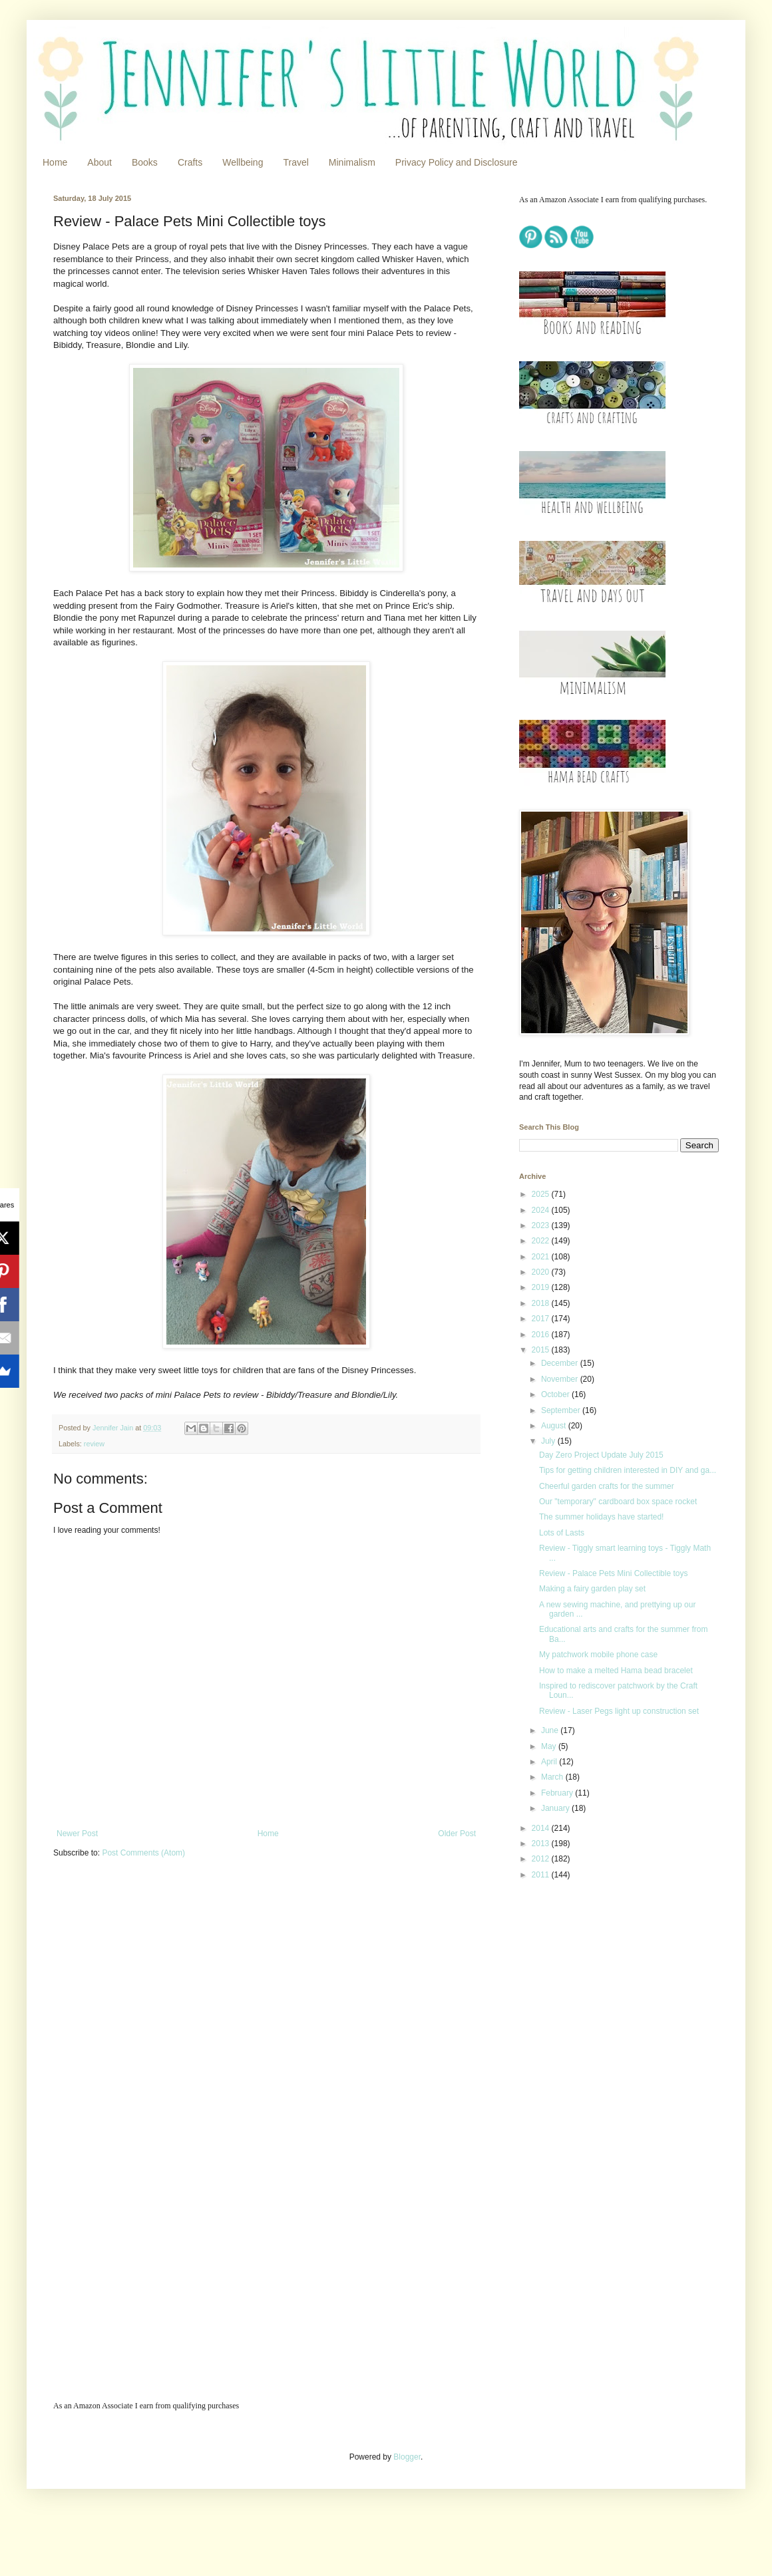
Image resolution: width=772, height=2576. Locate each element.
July (549, 1441)
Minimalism (352, 162)
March (553, 1777)
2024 (542, 1210)
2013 (542, 1843)
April (550, 1761)
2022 (542, 1240)
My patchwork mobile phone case (598, 1654)
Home (55, 162)
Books (145, 162)
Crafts (190, 162)
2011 (542, 1874)
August (554, 1425)
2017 (542, 1318)
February (558, 1793)
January (556, 1808)
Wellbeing (242, 162)
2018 (542, 1303)
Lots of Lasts (561, 1532)
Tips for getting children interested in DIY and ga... (627, 1470)
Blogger (407, 2457)
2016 (542, 1334)
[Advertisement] (602, 1984)
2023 (542, 1225)
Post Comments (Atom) (143, 1852)
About (99, 162)
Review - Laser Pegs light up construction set (619, 1711)
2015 (542, 1350)
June (550, 1730)
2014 (542, 1828)
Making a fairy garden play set (592, 1588)
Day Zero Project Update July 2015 (601, 1455)
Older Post (457, 1833)
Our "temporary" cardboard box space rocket (618, 1501)
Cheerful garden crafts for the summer (606, 1486)
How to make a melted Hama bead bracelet (616, 1670)
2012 (542, 1858)
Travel (295, 162)
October (556, 1394)
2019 (542, 1287)
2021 (542, 1256)
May (549, 1746)
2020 (542, 1272)
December (560, 1363)
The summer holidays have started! (601, 1517)
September (561, 1410)
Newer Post (77, 1833)
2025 (542, 1194)
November (560, 1379)
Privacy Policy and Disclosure (456, 162)
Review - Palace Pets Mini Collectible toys (613, 1573)
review (94, 1444)
